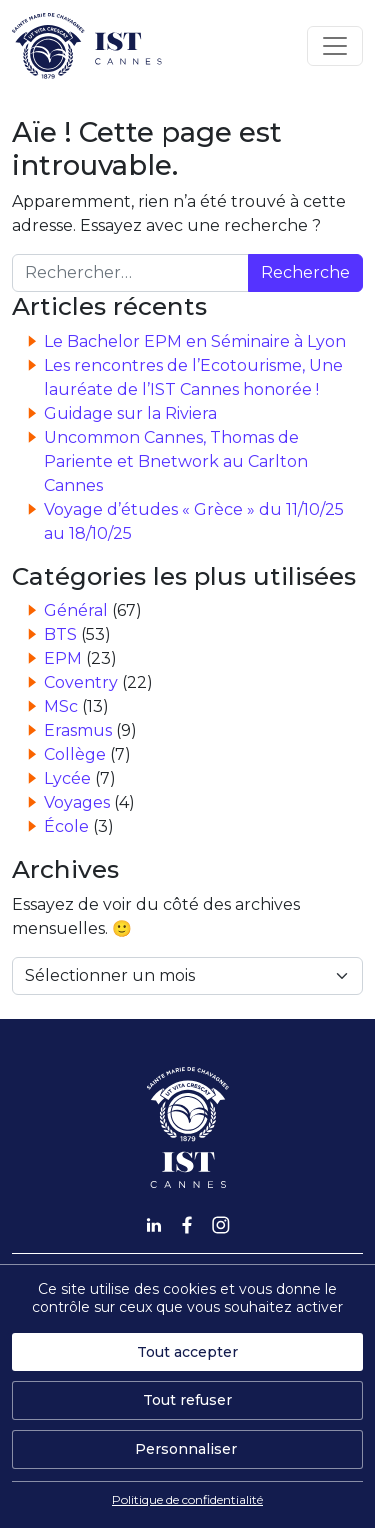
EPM (63, 658)
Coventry (81, 682)
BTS (60, 634)
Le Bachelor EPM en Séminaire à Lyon (195, 341)
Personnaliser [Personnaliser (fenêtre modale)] (186, 1449)
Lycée (67, 778)
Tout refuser (187, 1400)
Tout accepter (187, 1352)
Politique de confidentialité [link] (187, 1499)
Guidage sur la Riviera (130, 413)
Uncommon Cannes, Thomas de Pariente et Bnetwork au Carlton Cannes (176, 461)
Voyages (77, 802)
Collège (75, 754)
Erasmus (78, 730)
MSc (61, 706)
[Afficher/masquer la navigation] (335, 46)
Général (76, 610)
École (66, 826)
